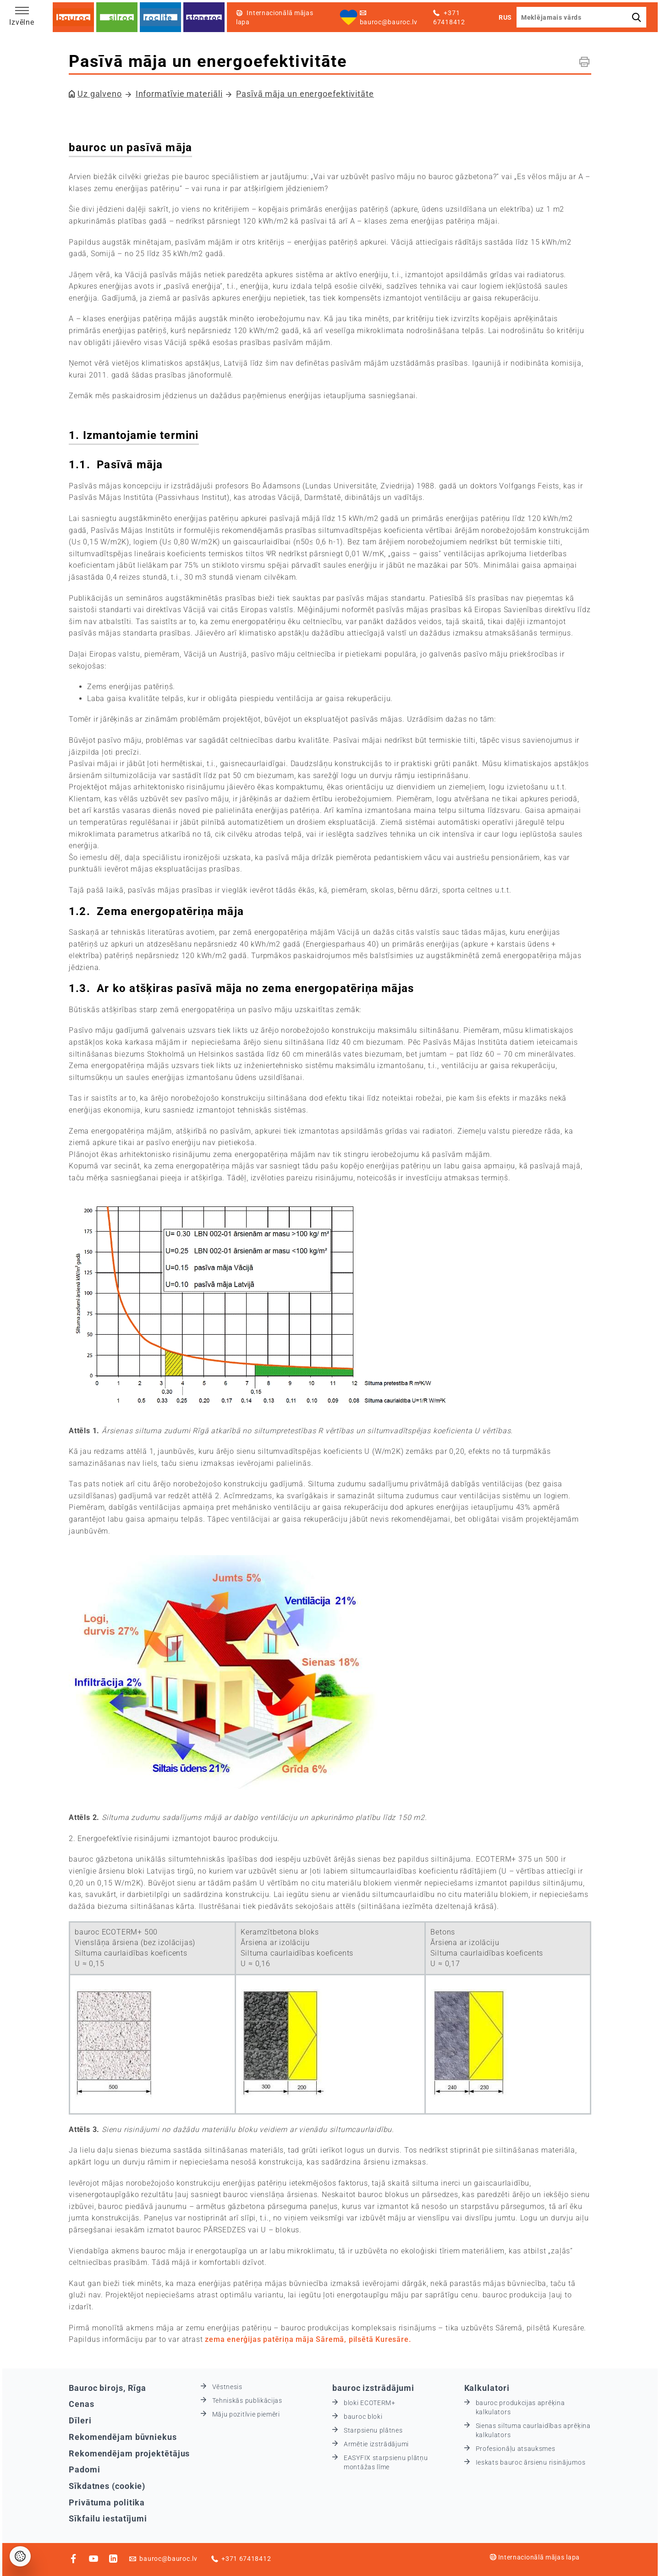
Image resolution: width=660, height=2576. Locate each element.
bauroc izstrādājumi (373, 2388)
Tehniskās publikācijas (247, 2400)
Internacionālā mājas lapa (535, 2557)
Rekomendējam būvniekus (123, 2437)
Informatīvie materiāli (179, 94)
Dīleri (80, 2420)
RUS (505, 17)
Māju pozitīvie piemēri (246, 2414)
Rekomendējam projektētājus (129, 2453)
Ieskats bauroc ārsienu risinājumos (531, 2462)
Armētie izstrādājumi (376, 2444)
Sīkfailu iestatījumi (108, 2518)
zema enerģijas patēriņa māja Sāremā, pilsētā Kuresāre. (308, 2339)
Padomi (84, 2469)
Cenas (81, 2404)
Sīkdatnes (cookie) (107, 2486)
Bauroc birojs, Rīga (107, 2388)
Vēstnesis (227, 2386)
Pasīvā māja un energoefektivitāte (305, 94)
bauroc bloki (363, 2416)
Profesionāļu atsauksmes (516, 2448)
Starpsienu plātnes (373, 2430)
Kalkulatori (487, 2388)
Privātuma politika (107, 2502)
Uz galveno (99, 94)
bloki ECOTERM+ (370, 2402)
